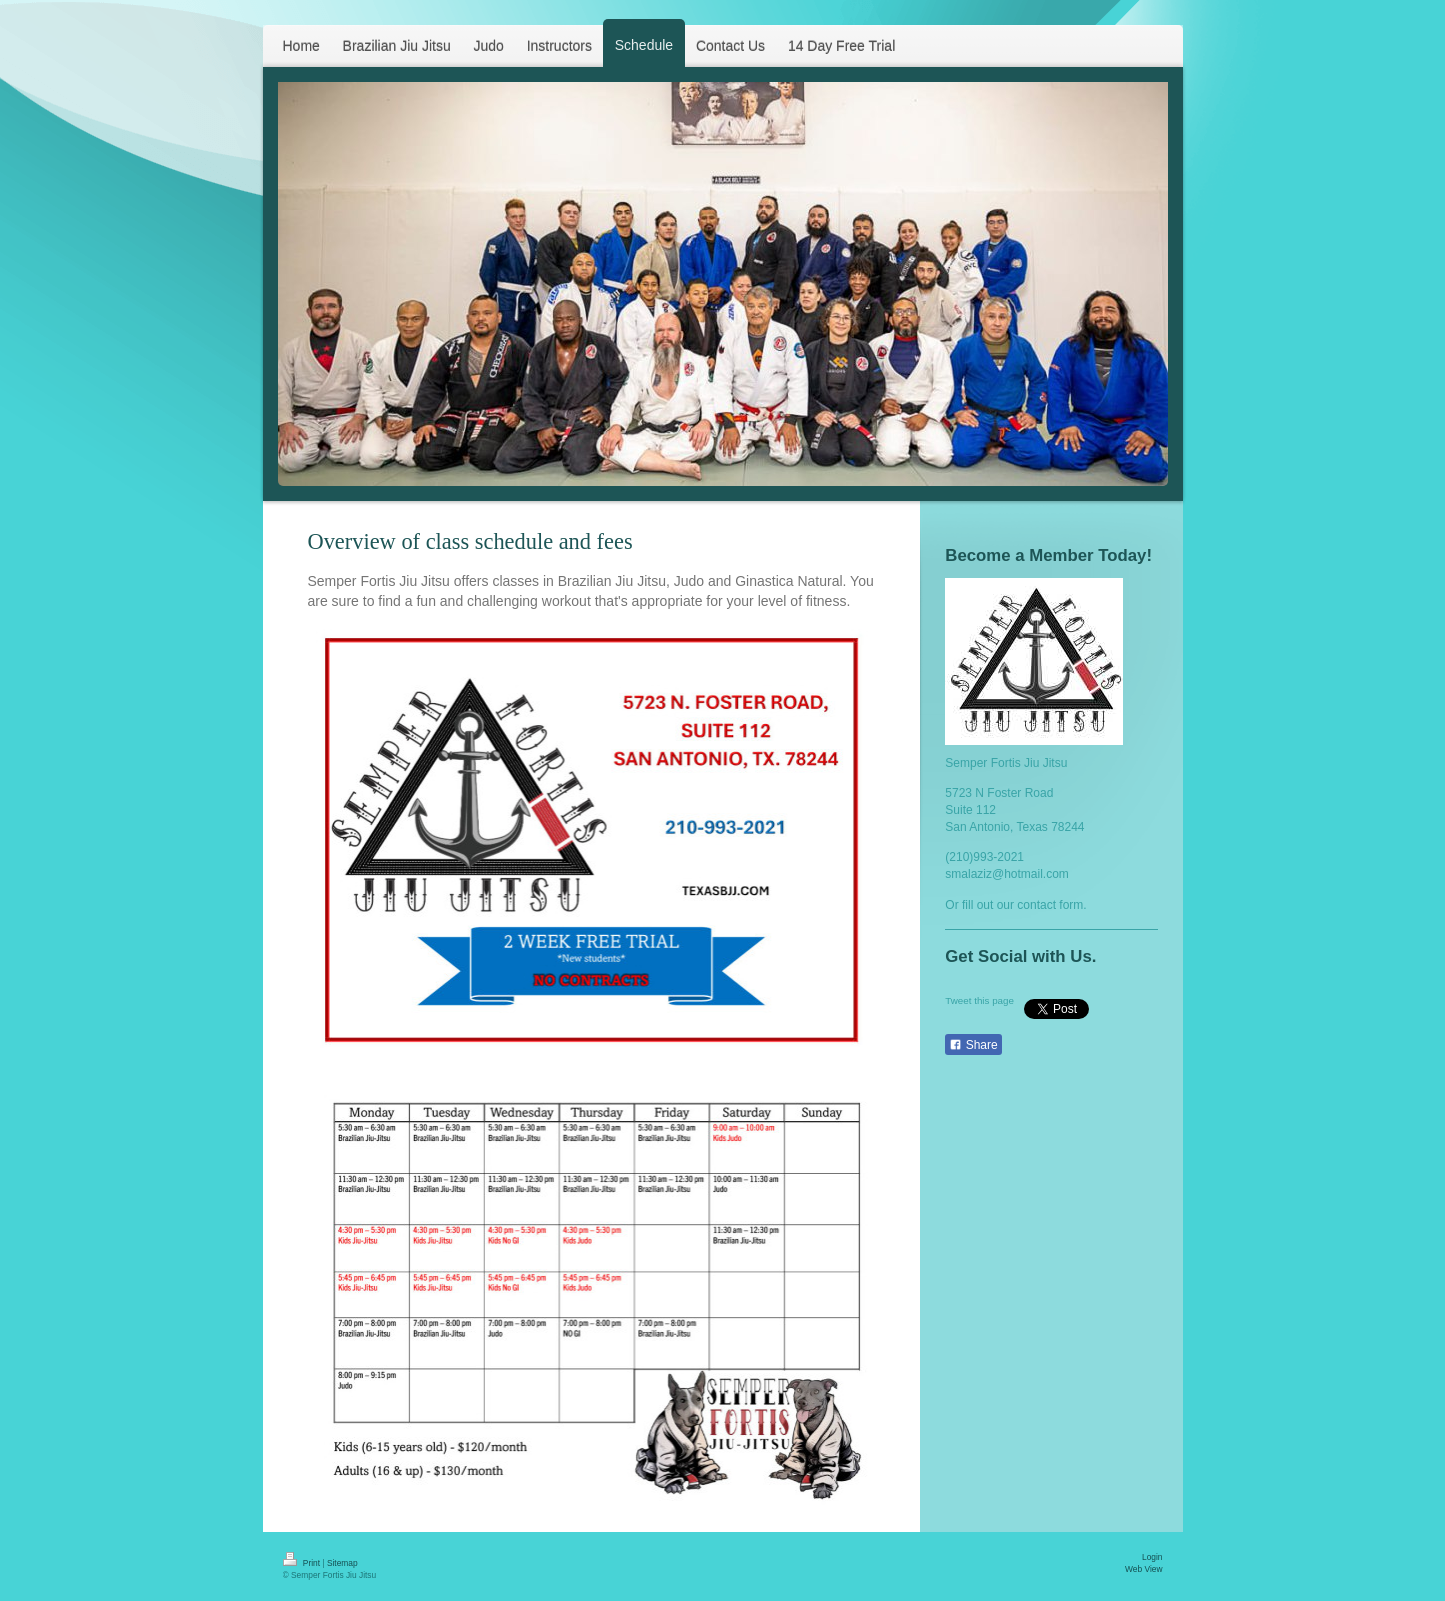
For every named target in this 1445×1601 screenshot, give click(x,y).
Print (303, 1563)
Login (1152, 1557)
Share (973, 1045)
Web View (1143, 1569)
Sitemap (342, 1563)
